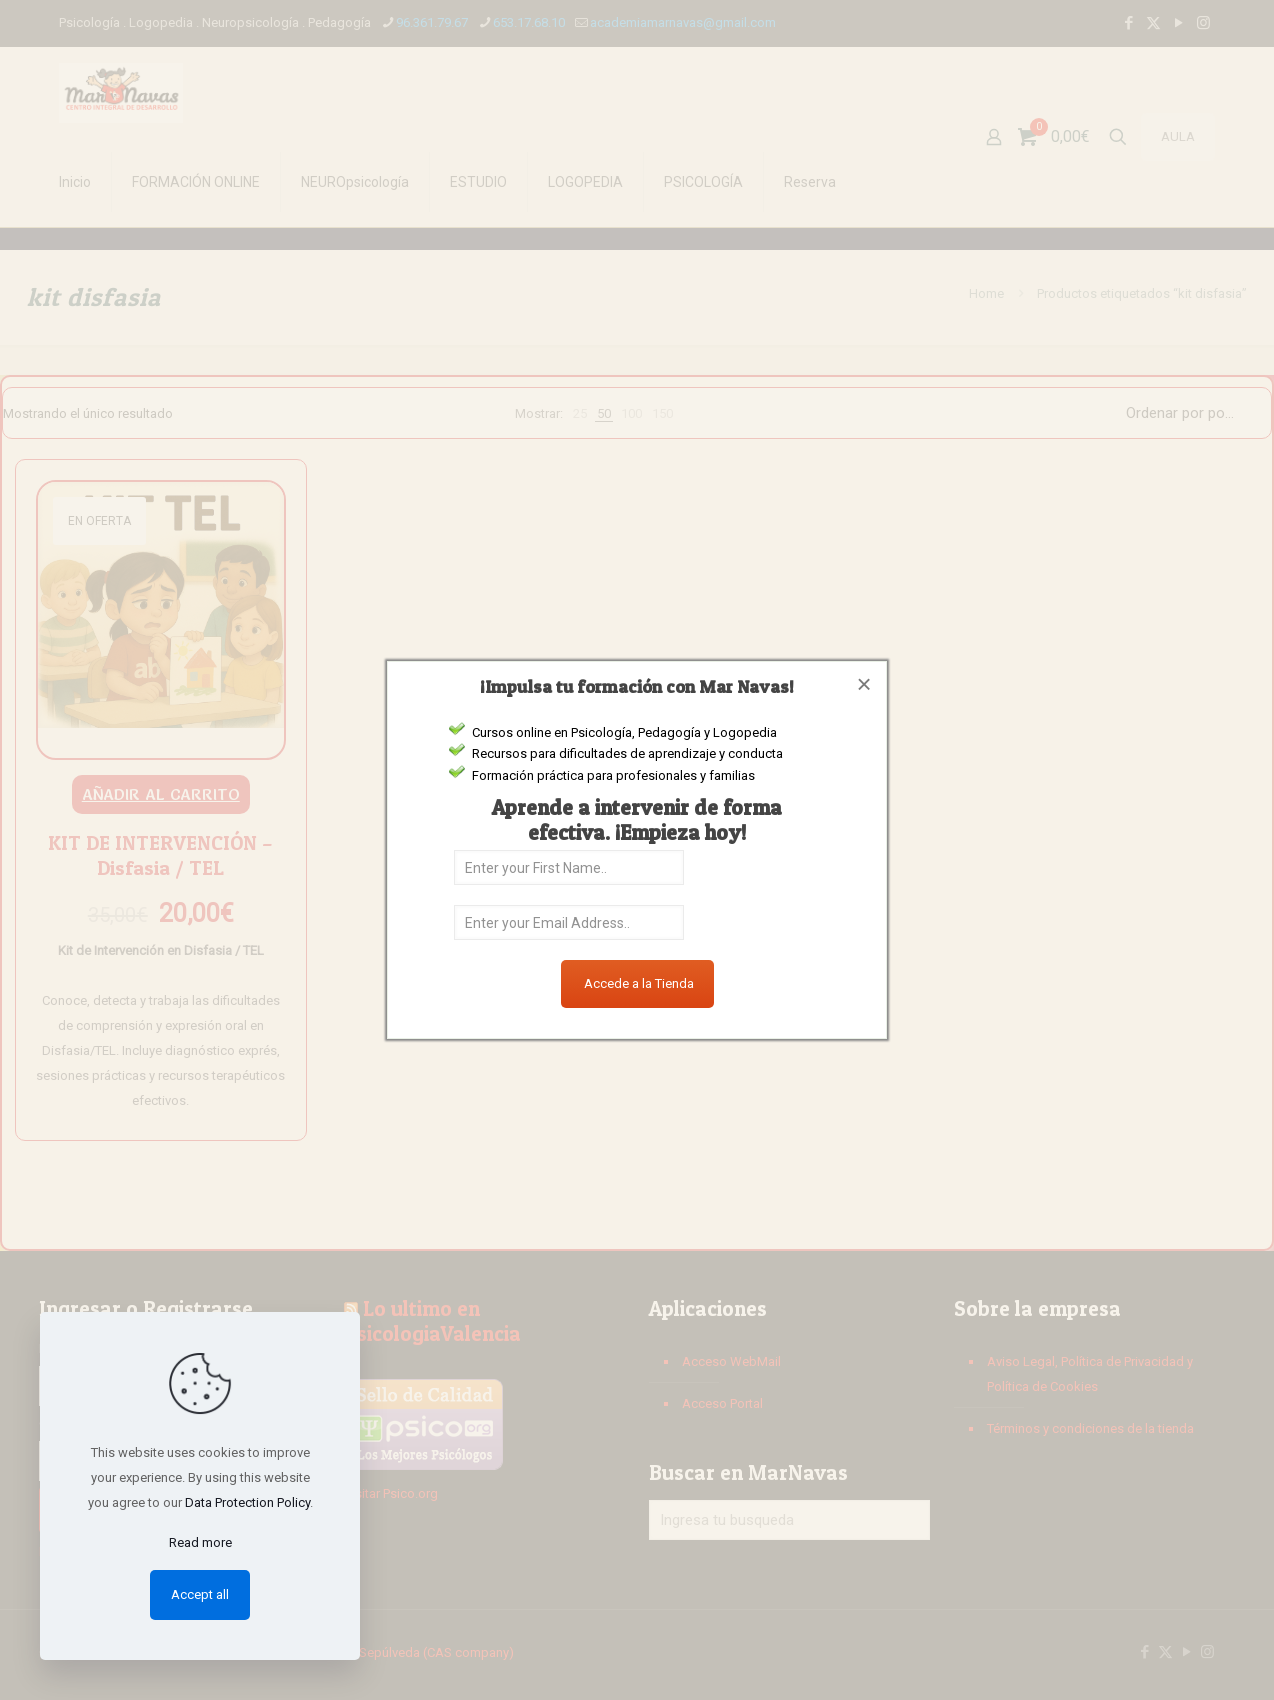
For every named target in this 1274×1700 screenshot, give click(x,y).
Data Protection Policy (247, 1502)
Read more (200, 1542)
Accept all (200, 1594)
